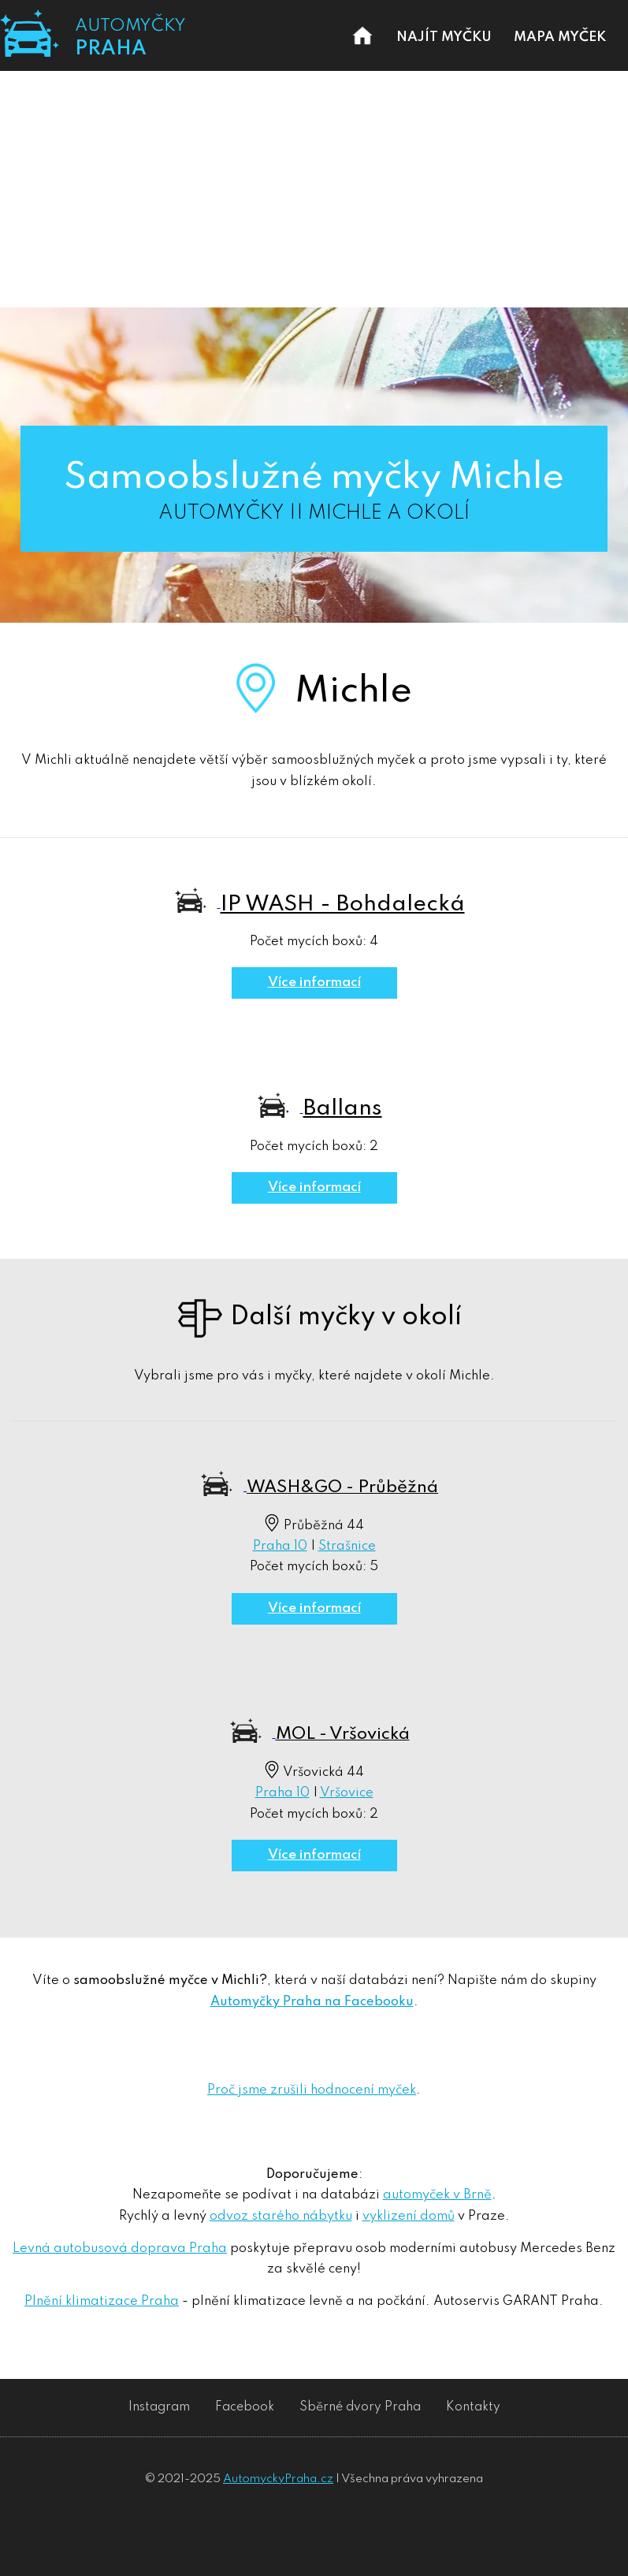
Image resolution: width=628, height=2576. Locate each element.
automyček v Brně (437, 2195)
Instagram (159, 2407)
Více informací (314, 982)
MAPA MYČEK (560, 37)
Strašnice (347, 1546)
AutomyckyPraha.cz (278, 2479)
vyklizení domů (408, 2216)
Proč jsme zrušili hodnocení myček (311, 2090)
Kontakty (473, 2407)
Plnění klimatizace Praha (101, 2301)
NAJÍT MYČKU (444, 37)
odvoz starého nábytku (281, 2216)
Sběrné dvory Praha (360, 2407)
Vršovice (346, 1793)
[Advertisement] (314, 189)
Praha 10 (280, 1546)
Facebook (244, 2407)
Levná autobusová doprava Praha (120, 2248)
